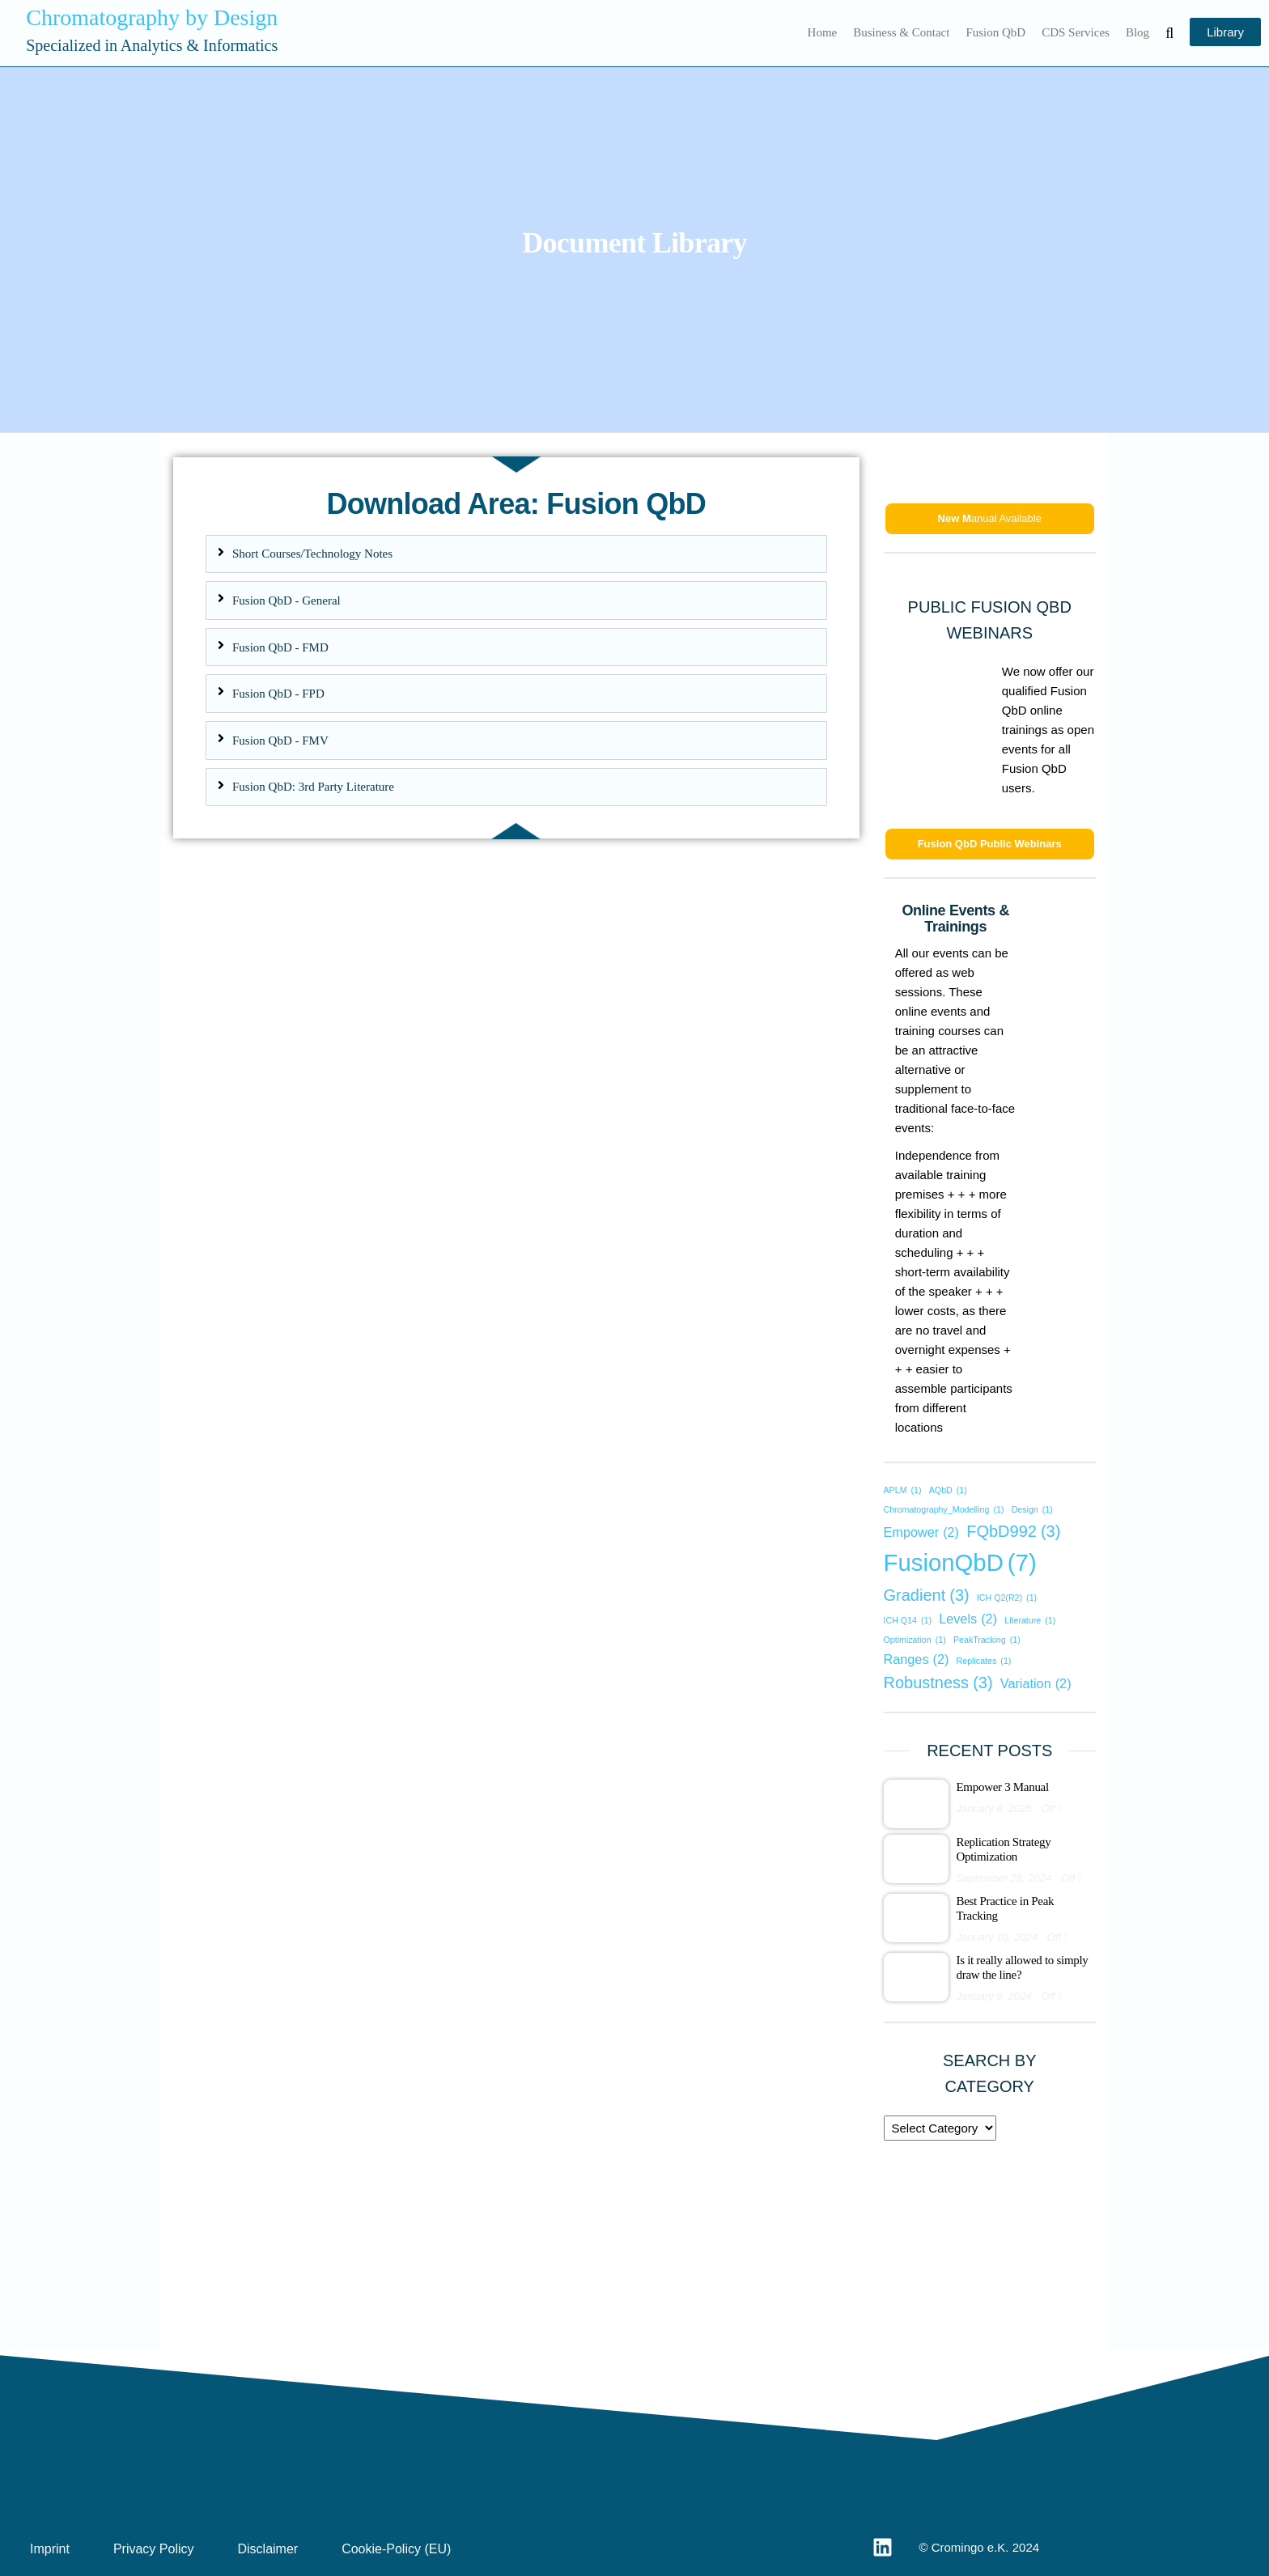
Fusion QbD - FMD (280, 647)
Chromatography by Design (152, 17)
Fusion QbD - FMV (280, 740)
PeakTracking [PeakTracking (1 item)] (987, 1640)
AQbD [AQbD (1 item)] (948, 1490)
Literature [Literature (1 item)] (1029, 1621)
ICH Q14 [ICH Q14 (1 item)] (908, 1621)
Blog (1137, 32)
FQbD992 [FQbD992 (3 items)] (1013, 1531)
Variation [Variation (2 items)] (1036, 1683)
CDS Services (1076, 32)
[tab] (516, 554)
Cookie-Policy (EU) (396, 2549)
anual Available (990, 518)
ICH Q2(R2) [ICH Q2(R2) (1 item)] (1007, 1598)
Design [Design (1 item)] (1032, 1510)
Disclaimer (267, 2549)
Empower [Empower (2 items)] (922, 1532)
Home (823, 32)
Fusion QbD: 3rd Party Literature (313, 786)
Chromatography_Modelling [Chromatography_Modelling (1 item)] (944, 1510)
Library (1225, 32)
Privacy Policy (153, 2549)
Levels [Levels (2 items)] (968, 1618)
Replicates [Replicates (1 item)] (984, 1661)
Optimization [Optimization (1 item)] (915, 1640)
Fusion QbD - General (286, 600)
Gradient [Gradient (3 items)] (927, 1595)
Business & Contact (901, 32)
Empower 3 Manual (1003, 1786)
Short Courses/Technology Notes (312, 553)
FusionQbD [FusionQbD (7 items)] (960, 1563)
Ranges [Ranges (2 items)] (916, 1659)
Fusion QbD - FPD (278, 693)
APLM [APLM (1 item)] (903, 1490)
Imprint (50, 2549)
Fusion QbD (995, 32)
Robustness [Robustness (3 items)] (938, 1682)
